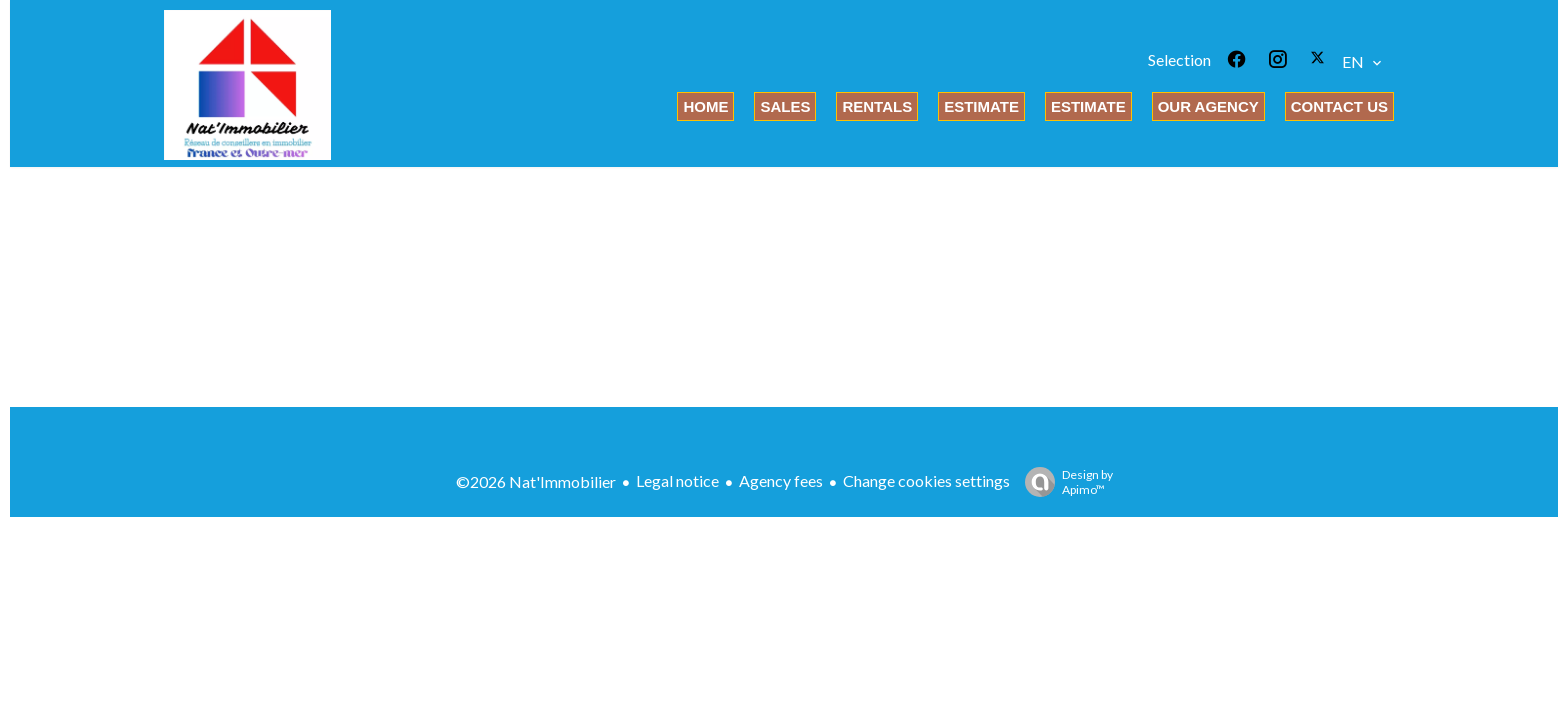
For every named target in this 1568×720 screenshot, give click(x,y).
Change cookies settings (926, 480)
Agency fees (781, 480)
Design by (1064, 482)
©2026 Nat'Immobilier (536, 481)
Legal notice (677, 480)
